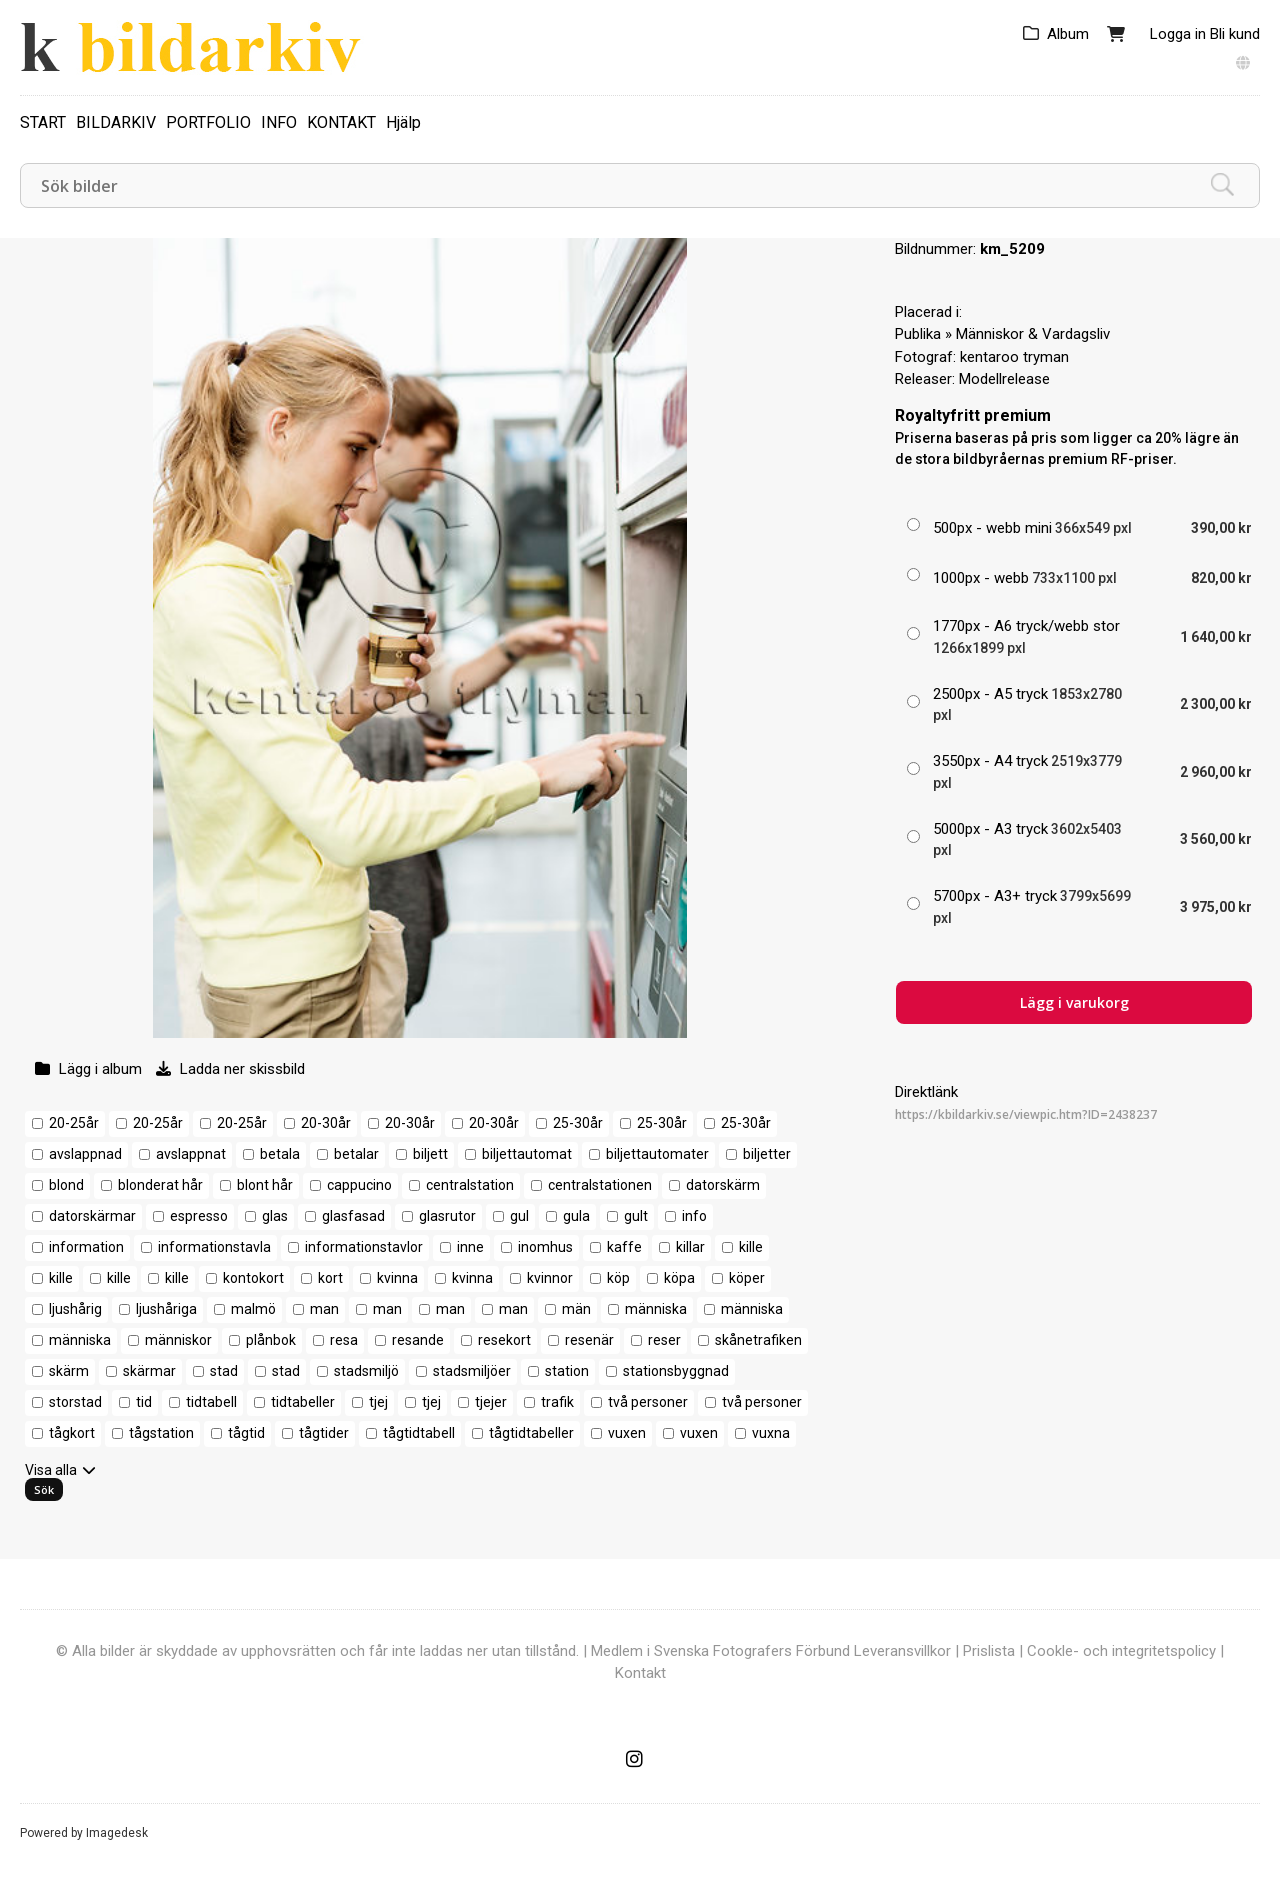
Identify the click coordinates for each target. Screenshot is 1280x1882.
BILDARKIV (116, 122)
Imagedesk (117, 1833)
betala (280, 1154)
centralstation (470, 1185)
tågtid (246, 1433)
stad (224, 1371)
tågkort (72, 1433)
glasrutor (447, 1216)
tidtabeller (303, 1402)
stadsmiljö (366, 1371)
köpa (679, 1278)
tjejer (491, 1402)
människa (656, 1309)
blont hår (265, 1185)
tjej (378, 1402)
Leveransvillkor (902, 1651)
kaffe (624, 1247)
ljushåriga (166, 1309)
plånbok (271, 1340)
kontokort (253, 1278)
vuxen (627, 1433)
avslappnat (191, 1154)
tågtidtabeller (531, 1433)
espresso (199, 1216)
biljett (430, 1154)
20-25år (74, 1123)
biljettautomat (527, 1154)
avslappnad (85, 1154)
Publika (918, 334)
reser (664, 1340)
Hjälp (403, 122)
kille (751, 1247)
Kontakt (640, 1673)
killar (690, 1247)
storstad (75, 1402)
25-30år (578, 1123)
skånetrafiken (758, 1340)
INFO (279, 122)
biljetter (767, 1154)
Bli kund (1235, 34)
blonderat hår (160, 1185)
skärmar (149, 1371)
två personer (648, 1402)
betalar (356, 1154)
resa (344, 1340)
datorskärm (723, 1185)
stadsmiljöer (472, 1371)
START (43, 122)
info (694, 1216)
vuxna (771, 1433)
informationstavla (214, 1247)
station (567, 1371)
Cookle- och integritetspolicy (1121, 1651)
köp (618, 1278)
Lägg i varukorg (1074, 1002)
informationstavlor (364, 1247)
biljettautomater (657, 1154)
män (576, 1309)
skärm (69, 1371)
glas (275, 1216)
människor (178, 1340)
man (324, 1309)
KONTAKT (341, 122)
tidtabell (211, 1402)
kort (330, 1278)
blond (66, 1185)
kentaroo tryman (1014, 357)
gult (636, 1216)
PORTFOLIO (208, 122)
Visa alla (51, 1470)
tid (144, 1402)
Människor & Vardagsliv (1033, 334)
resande (418, 1340)
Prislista (989, 1651)
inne (470, 1247)
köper (747, 1278)
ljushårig (75, 1309)
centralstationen (600, 1185)
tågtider (324, 1433)
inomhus (545, 1247)
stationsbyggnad (676, 1371)
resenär (589, 1340)
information (86, 1247)
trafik (557, 1402)
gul (519, 1216)
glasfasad (353, 1216)
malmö (253, 1309)
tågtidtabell (419, 1433)
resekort (504, 1340)
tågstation (161, 1433)
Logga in (1178, 34)
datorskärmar (92, 1216)
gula (576, 1216)
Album (1068, 34)
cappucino (359, 1185)
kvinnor (550, 1278)
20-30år (326, 1123)
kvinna (397, 1278)
